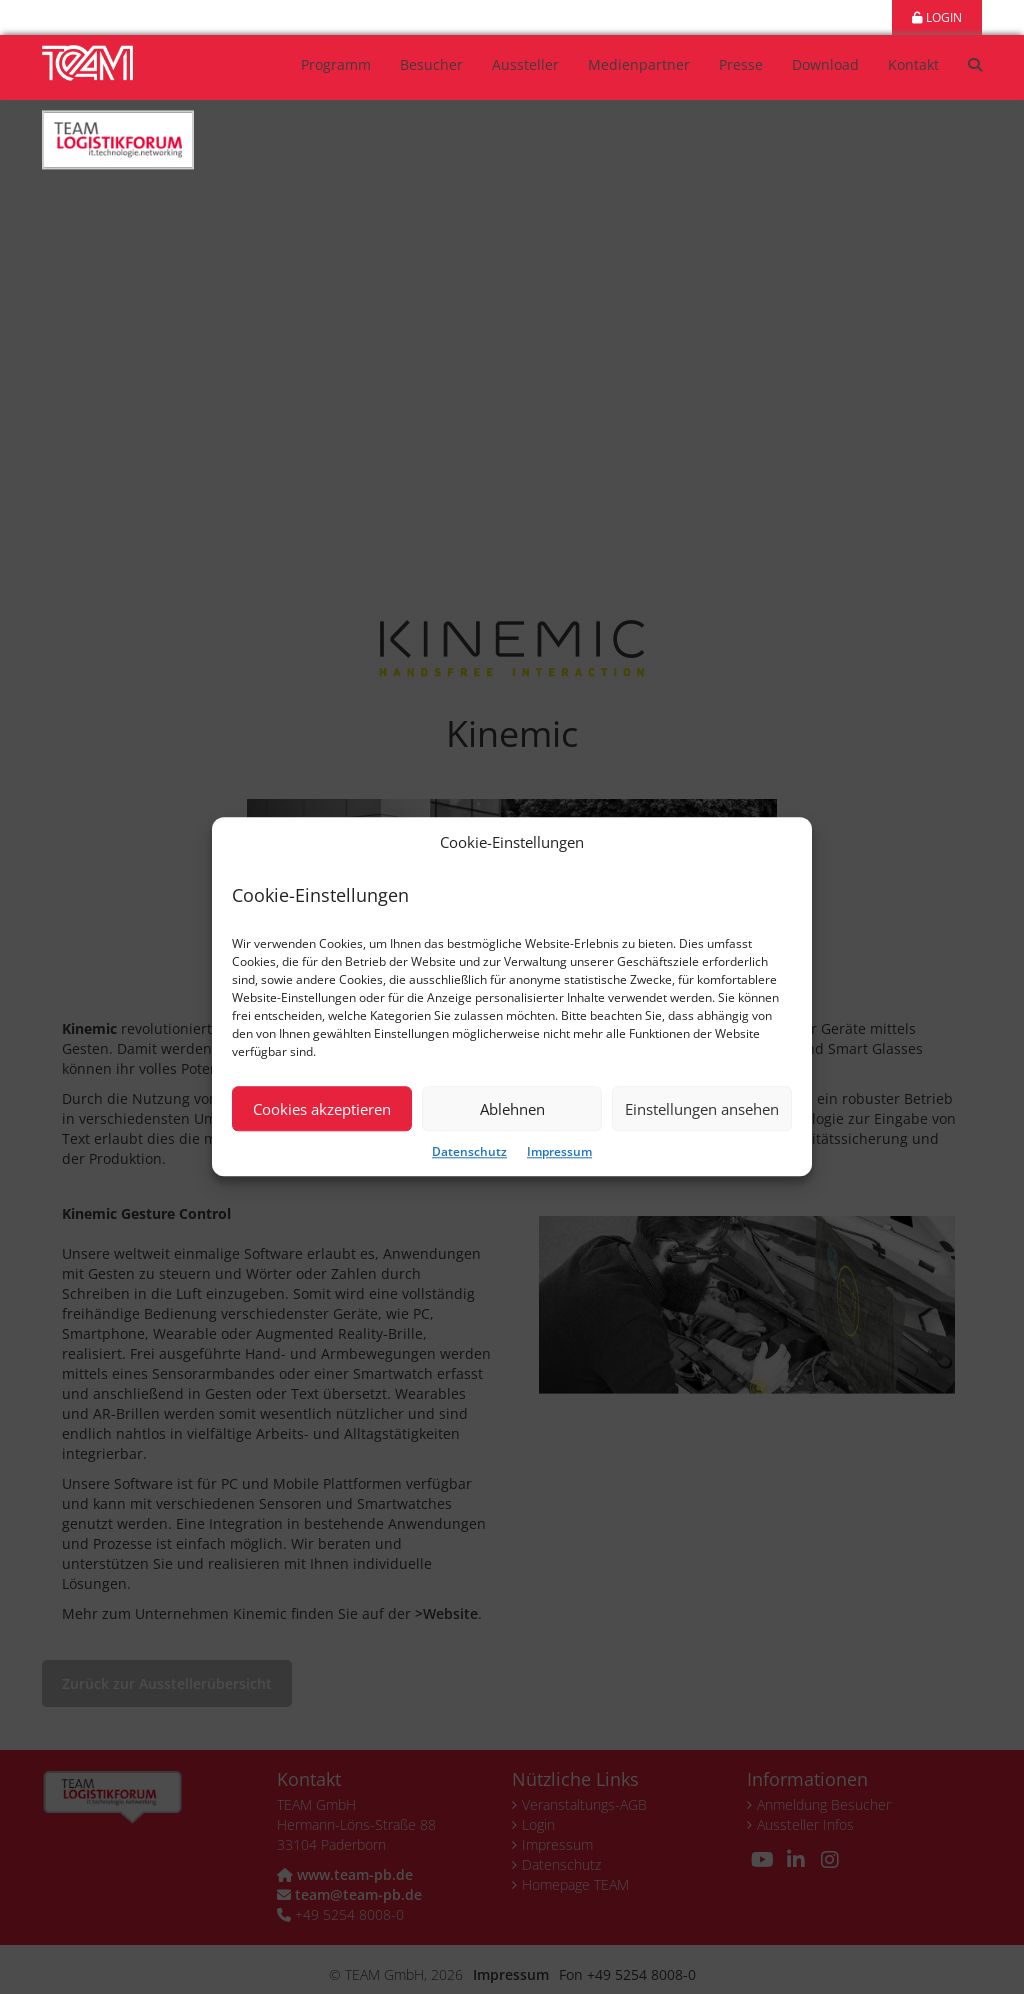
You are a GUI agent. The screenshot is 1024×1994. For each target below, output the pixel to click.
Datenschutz (469, 1152)
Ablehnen (512, 1109)
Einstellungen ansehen (702, 1109)
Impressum (559, 1152)
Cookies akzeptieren (322, 1109)
